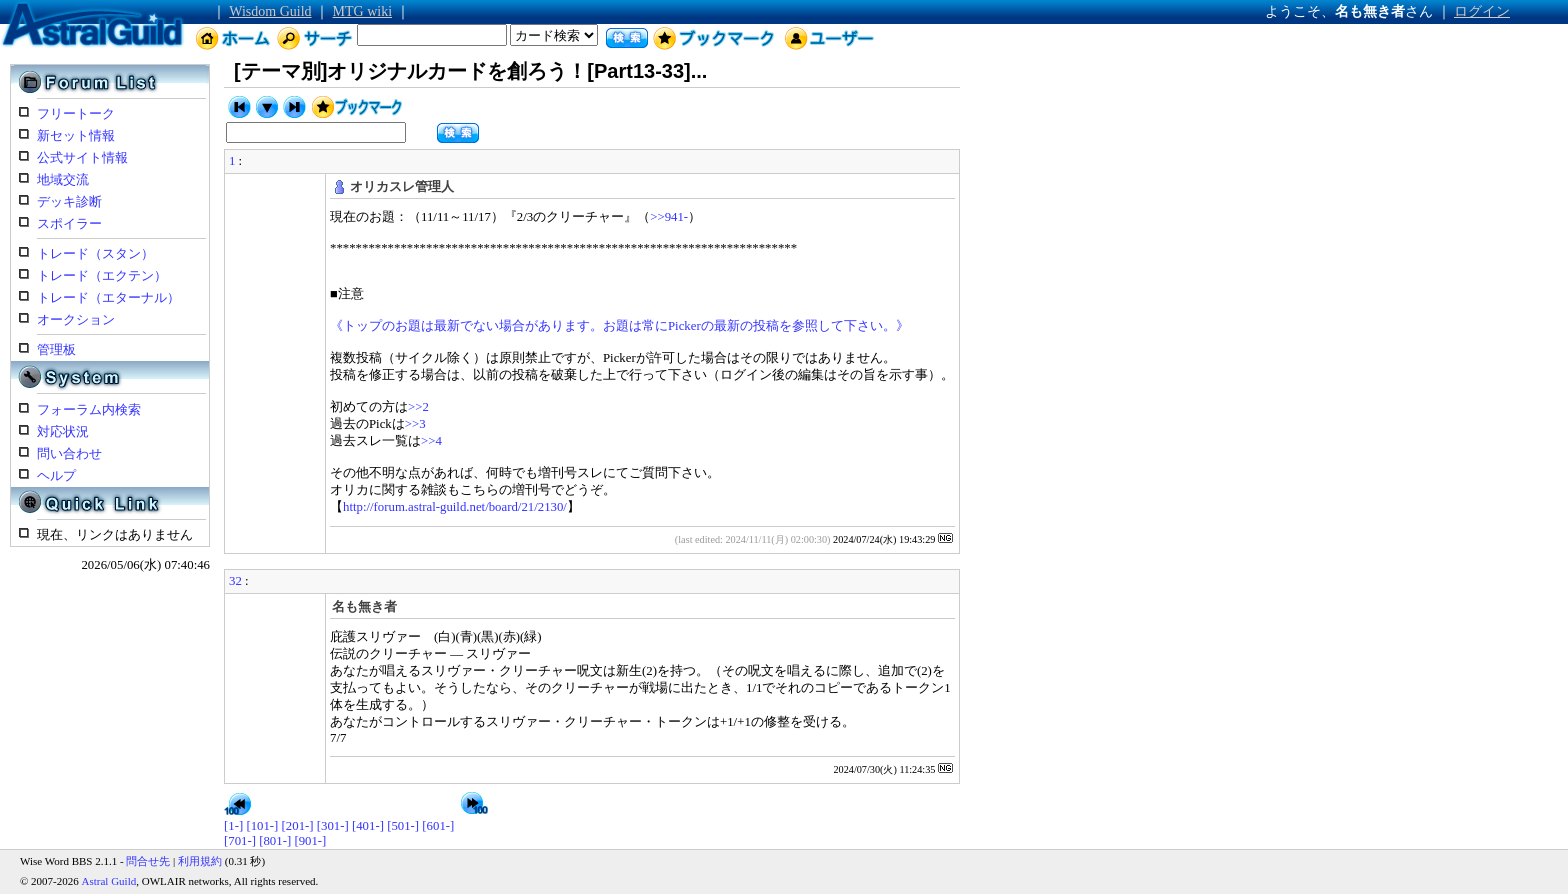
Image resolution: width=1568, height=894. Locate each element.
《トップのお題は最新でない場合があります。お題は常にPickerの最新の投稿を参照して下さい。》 (619, 326)
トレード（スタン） (95, 254)
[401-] (368, 826)
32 (235, 581)
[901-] (310, 841)
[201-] (298, 826)
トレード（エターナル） (108, 298)
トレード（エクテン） (102, 276)
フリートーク (76, 114)
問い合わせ (69, 454)
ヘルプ (56, 476)
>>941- (669, 217)
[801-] (275, 841)
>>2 (418, 407)
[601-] (438, 826)
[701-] (240, 841)
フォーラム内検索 (89, 410)
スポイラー (69, 224)
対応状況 (63, 432)
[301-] (333, 826)
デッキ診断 (69, 202)
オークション (76, 320)
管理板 (56, 350)
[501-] (403, 826)
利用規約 (200, 861)
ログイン (1482, 11)
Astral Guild (109, 881)
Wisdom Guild (270, 11)
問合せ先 (148, 861)
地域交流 (63, 180)
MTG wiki (363, 11)
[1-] (233, 826)
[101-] (262, 826)
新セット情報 (76, 136)
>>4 (431, 441)
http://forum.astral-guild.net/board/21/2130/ (455, 507)
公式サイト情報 (82, 158)
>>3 (415, 424)
